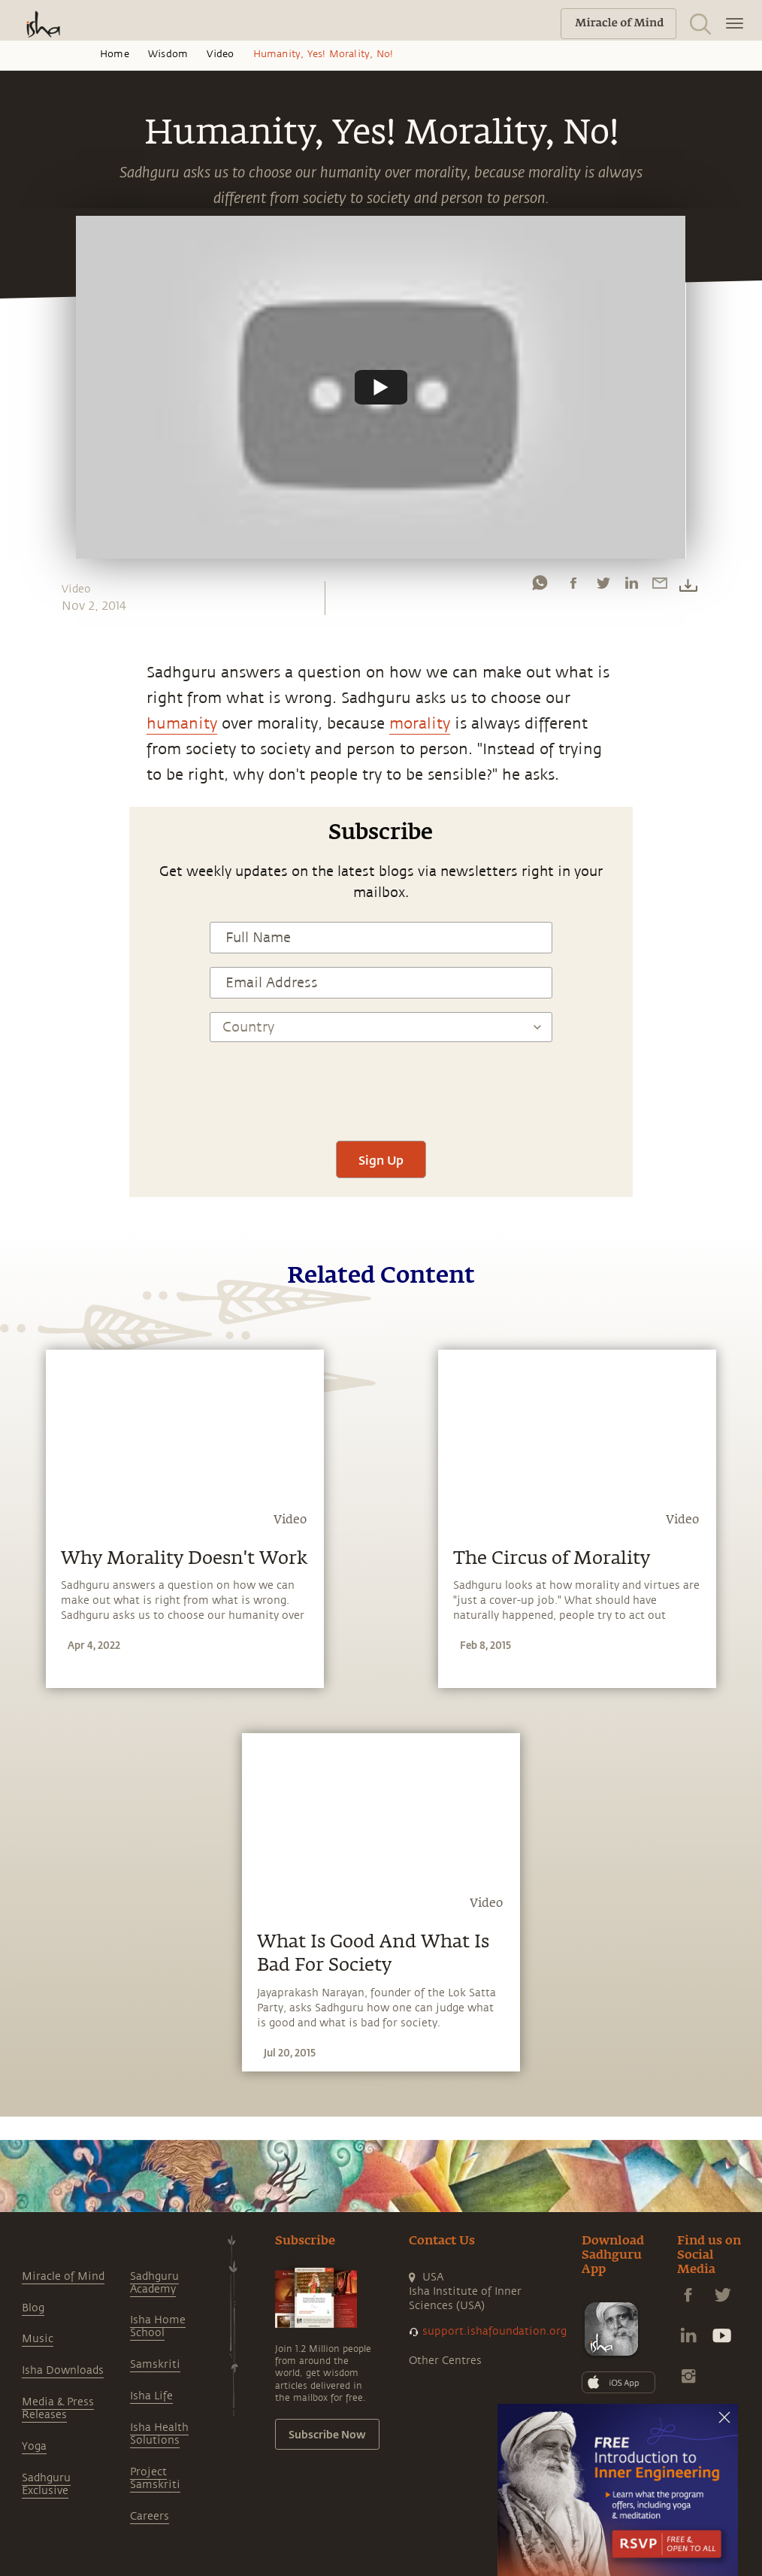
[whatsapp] (540, 586)
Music (37, 2338)
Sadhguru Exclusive (46, 2484)
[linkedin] (631, 586)
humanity (182, 723)
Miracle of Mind (63, 2276)
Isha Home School (158, 2326)
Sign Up (381, 1160)
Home (114, 54)
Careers (149, 2516)
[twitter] (602, 586)
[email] (659, 586)
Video (220, 54)
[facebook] (573, 586)
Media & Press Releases (58, 2408)
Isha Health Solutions (159, 2434)
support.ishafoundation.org (494, 2331)
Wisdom (168, 54)
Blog (33, 2308)
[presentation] (381, 1082)
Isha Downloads (63, 2370)
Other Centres (445, 2360)
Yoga (34, 2446)
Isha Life (151, 2396)
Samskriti (155, 2364)
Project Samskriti (155, 2478)
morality (419, 723)
